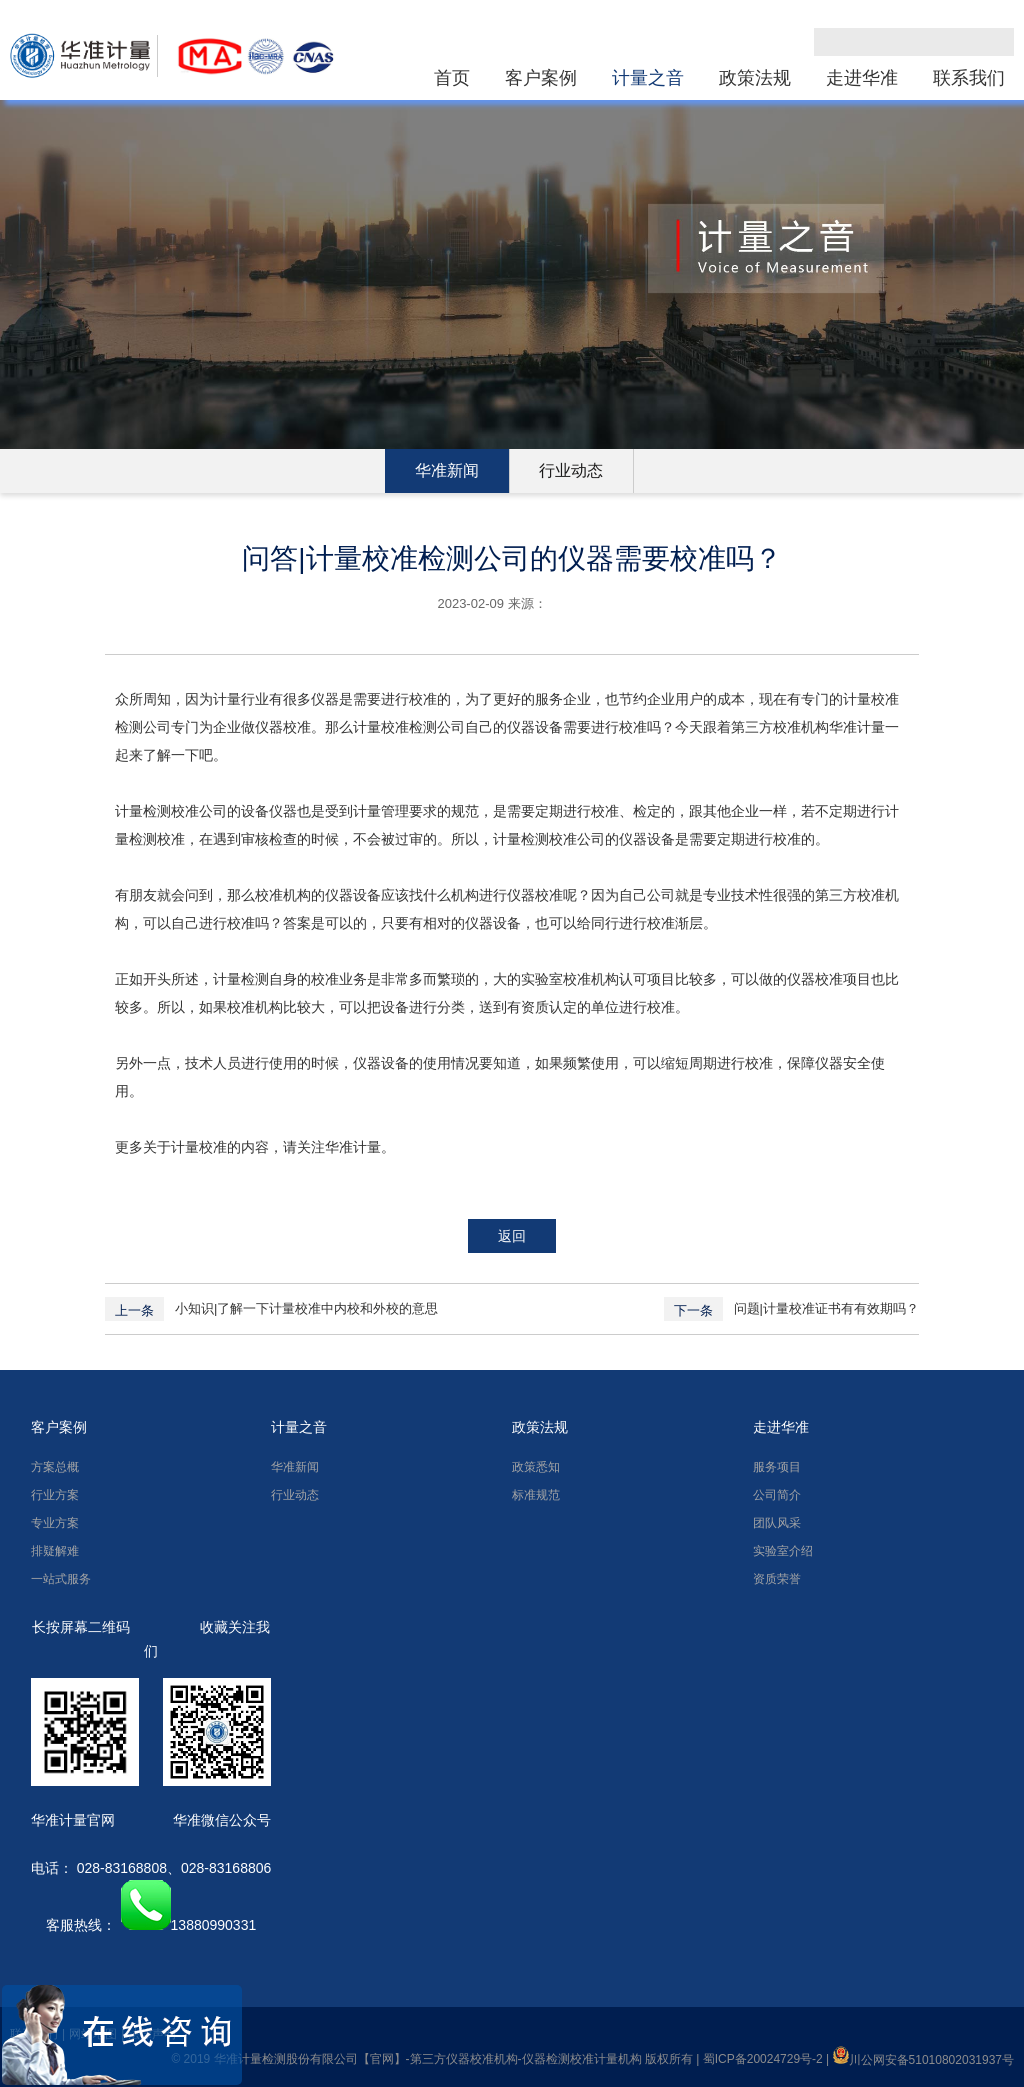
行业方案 (55, 1495)
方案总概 (55, 1467)
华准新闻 (447, 470)
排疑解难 (55, 1551)
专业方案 (55, 1523)
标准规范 (536, 1495)
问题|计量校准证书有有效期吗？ (826, 1308)
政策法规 (755, 78)
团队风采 (777, 1523)
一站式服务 (61, 1579)
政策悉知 (536, 1467)
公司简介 (777, 1495)
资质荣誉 (777, 1579)
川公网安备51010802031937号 (923, 2060)
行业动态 (571, 470)
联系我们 (969, 78)
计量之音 (648, 78)
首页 (452, 78)
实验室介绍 (783, 1551)
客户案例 (541, 78)
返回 (512, 1236)
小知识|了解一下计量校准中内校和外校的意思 (306, 1308)
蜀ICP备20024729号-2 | (768, 2060)
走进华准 (862, 78)
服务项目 (777, 1467)
